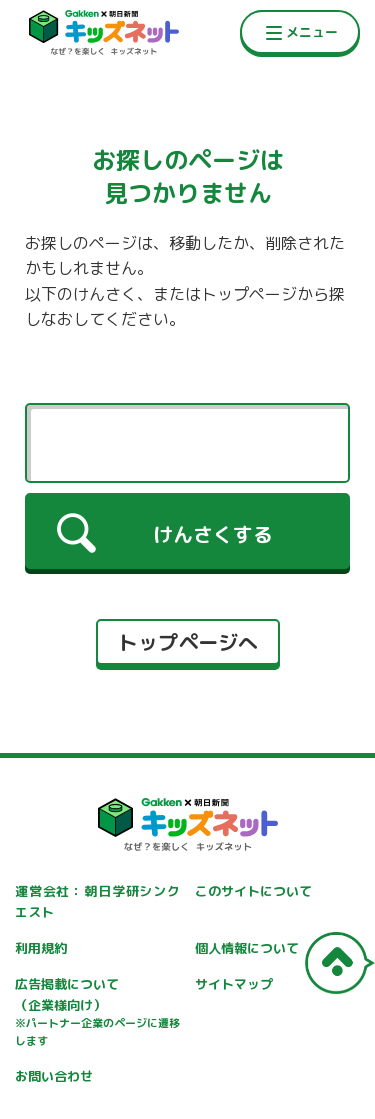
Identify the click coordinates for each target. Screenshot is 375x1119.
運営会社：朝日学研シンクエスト (97, 901)
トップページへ (188, 642)
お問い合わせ (54, 1076)
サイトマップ (234, 984)
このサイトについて (253, 891)
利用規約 (41, 948)
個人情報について (247, 948)
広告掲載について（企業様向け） (97, 1013)
